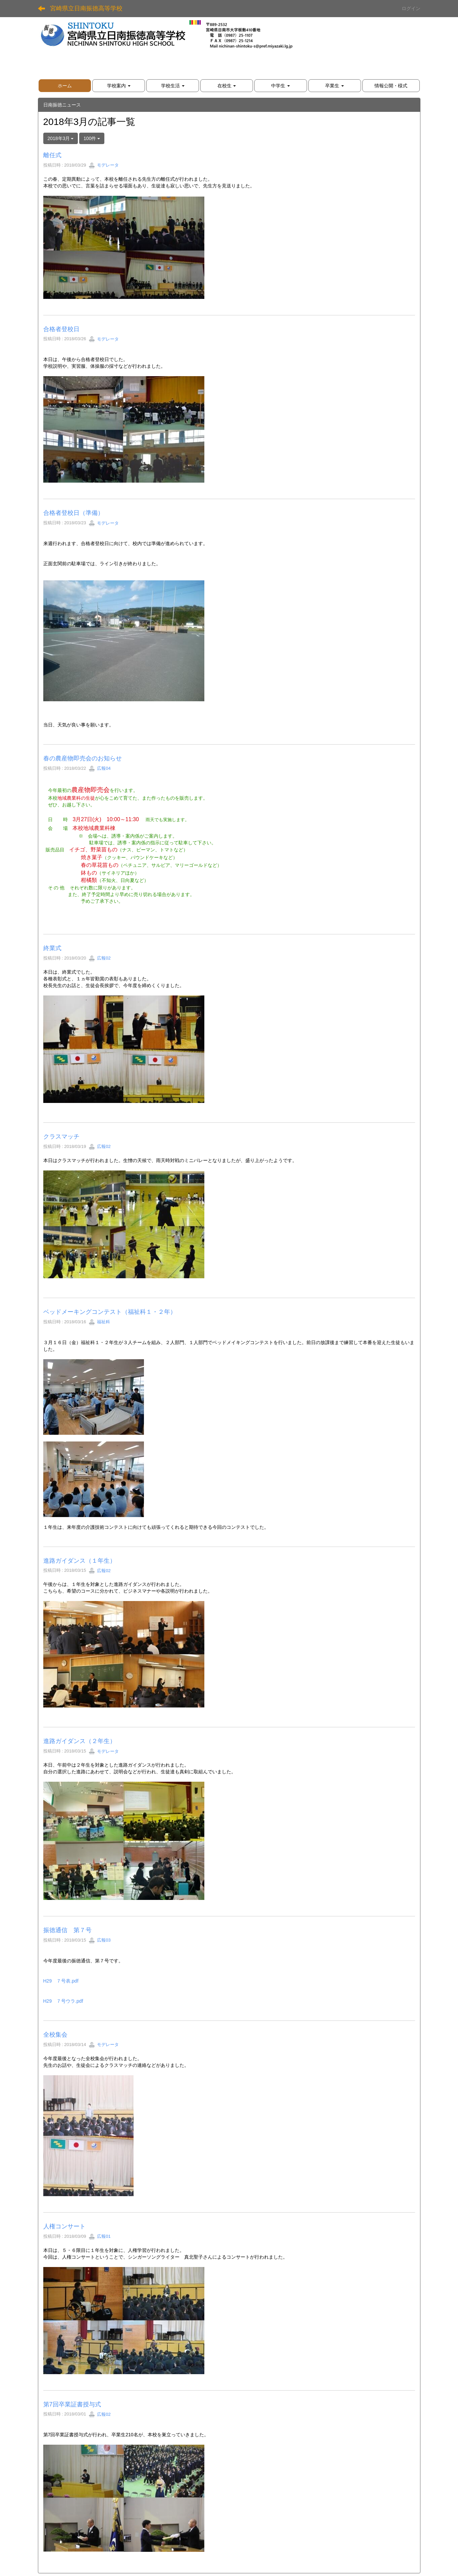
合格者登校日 (61, 329)
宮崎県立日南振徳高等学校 (86, 8)
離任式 (52, 155)
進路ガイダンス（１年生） (79, 1560)
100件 (92, 138)
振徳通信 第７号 (67, 1930)
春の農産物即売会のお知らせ (82, 758)
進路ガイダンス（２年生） (79, 1741)
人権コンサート (64, 2226)
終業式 (52, 948)
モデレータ (104, 165)
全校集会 (55, 2034)
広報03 (100, 1940)
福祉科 (99, 1321)
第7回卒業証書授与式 (72, 2404)
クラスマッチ (61, 1136)
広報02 (100, 958)
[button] (118, 85)
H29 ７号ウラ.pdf (63, 2001)
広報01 (100, 2236)
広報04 (100, 768)
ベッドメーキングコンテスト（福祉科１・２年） (109, 1311)
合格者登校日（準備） (73, 512)
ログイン (411, 8)
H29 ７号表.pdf (61, 1981)
